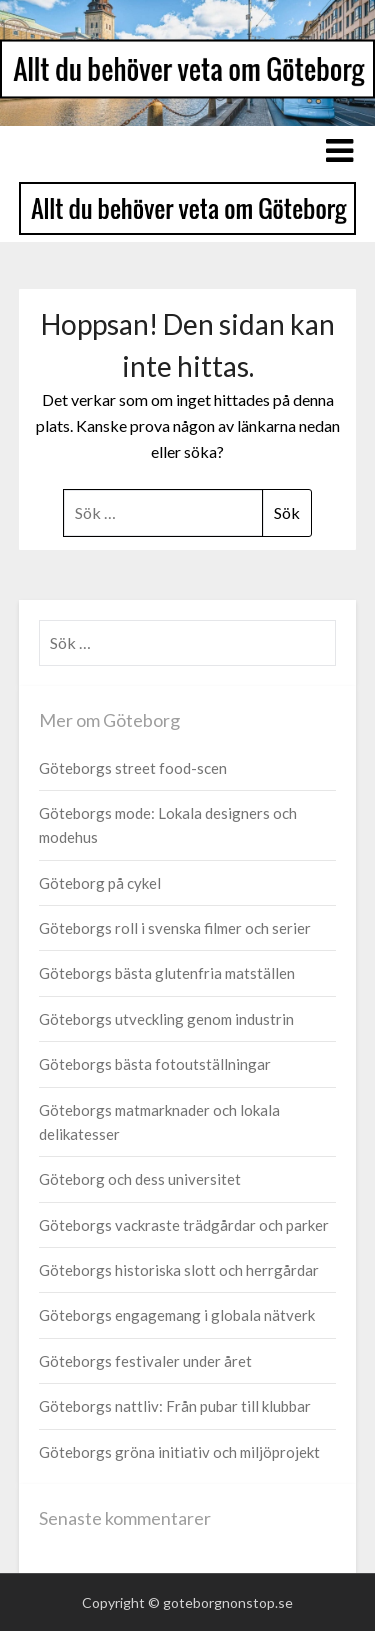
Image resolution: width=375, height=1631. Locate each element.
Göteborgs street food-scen (133, 768)
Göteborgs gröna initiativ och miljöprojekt (179, 1452)
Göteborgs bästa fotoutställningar (155, 1064)
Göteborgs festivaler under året (145, 1361)
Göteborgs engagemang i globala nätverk (177, 1315)
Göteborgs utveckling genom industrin (166, 1019)
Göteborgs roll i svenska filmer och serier (175, 928)
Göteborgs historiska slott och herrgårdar (179, 1270)
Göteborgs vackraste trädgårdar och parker (184, 1225)
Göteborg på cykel (100, 883)
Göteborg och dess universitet (140, 1179)
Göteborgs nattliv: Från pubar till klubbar (175, 1406)
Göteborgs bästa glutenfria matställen (167, 973)
